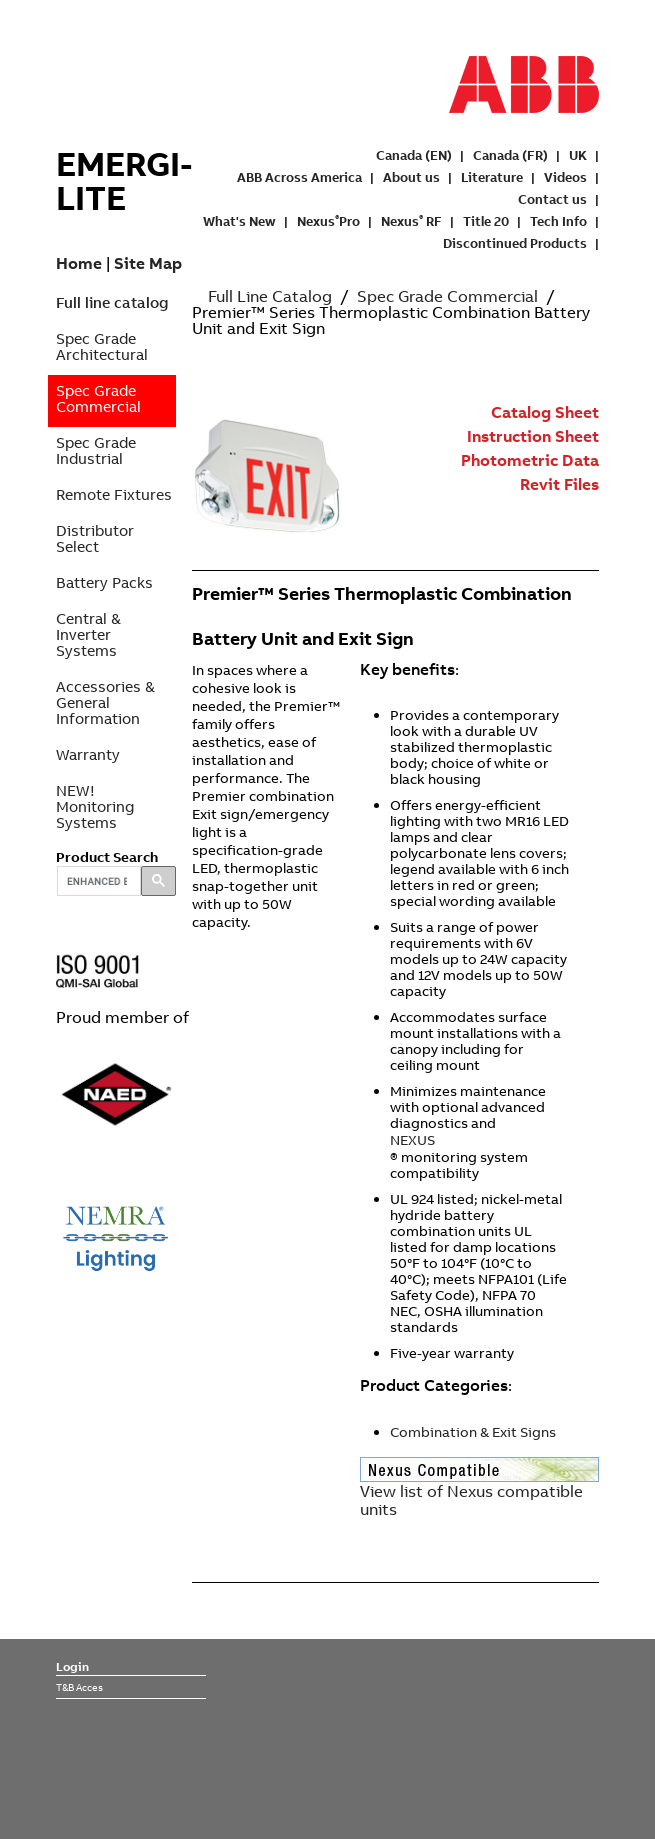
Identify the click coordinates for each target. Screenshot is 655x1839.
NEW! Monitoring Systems (95, 806)
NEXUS (412, 1140)
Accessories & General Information (105, 702)
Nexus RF (411, 221)
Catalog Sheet (545, 412)
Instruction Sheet (533, 436)
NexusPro (328, 221)
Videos (565, 177)
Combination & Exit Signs (473, 1432)
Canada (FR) (510, 155)
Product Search (107, 857)
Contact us (552, 199)
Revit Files (559, 484)
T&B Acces (79, 1687)
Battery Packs (104, 582)
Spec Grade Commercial (98, 398)
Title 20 (486, 221)
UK (578, 155)
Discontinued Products (515, 243)
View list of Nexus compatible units (471, 1500)
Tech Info (558, 221)
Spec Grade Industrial (96, 450)
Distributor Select (95, 538)
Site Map (148, 263)
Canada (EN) (414, 155)
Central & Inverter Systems (88, 634)
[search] (97, 881)
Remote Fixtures (114, 494)
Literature (492, 177)
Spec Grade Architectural (102, 346)
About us (411, 177)
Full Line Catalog (270, 296)
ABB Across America (299, 177)
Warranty (88, 754)
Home (79, 263)
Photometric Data (530, 460)
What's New (239, 221)
